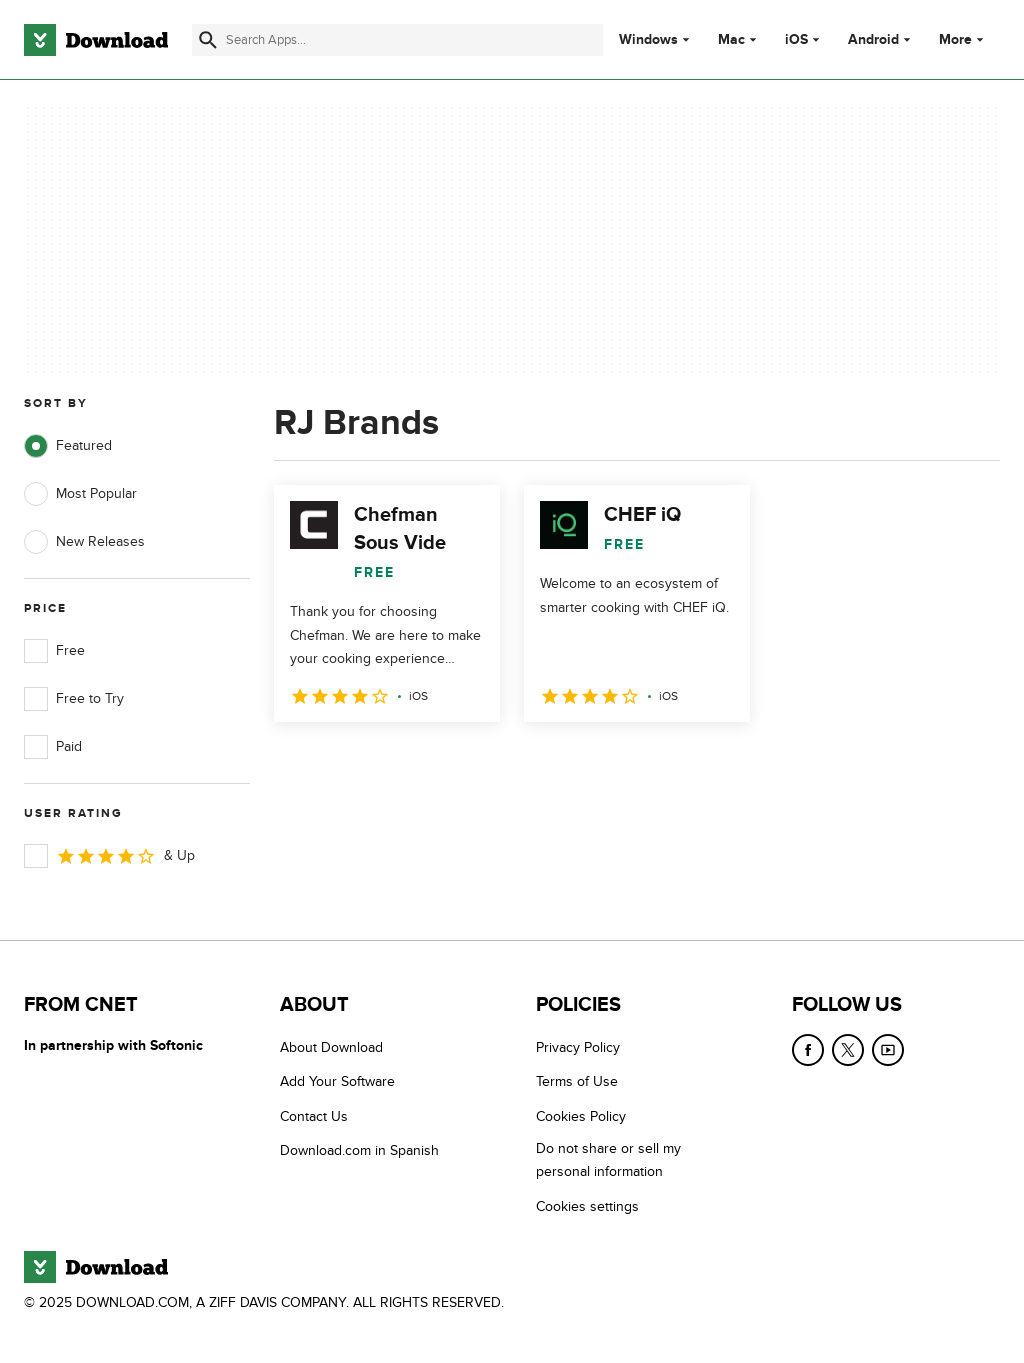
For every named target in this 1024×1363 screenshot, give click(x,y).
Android (873, 40)
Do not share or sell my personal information (608, 1160)
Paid (53, 747)
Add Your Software (337, 1081)
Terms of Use (577, 1081)
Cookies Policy (581, 1116)
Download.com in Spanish (359, 1150)
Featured (68, 446)
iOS (796, 40)
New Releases (84, 542)
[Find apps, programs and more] (397, 40)
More (963, 39)
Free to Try (74, 699)
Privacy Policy (578, 1047)
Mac (731, 40)
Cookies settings (587, 1206)
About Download (331, 1047)
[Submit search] (208, 40)
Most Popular (80, 494)
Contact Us (314, 1116)
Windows (648, 40)
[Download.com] (96, 40)
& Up (109, 856)
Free (54, 651)
